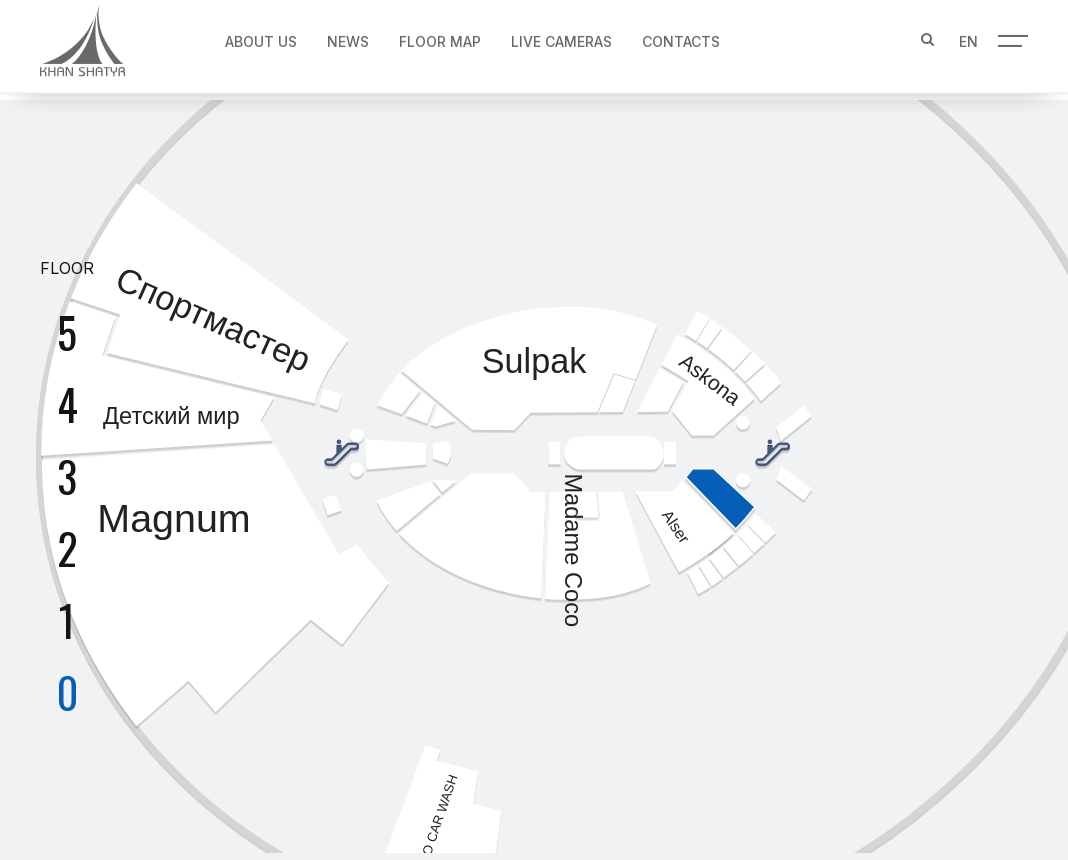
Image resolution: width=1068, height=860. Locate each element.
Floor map (440, 36)
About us (261, 36)
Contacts (681, 36)
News (348, 36)
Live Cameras (561, 36)
